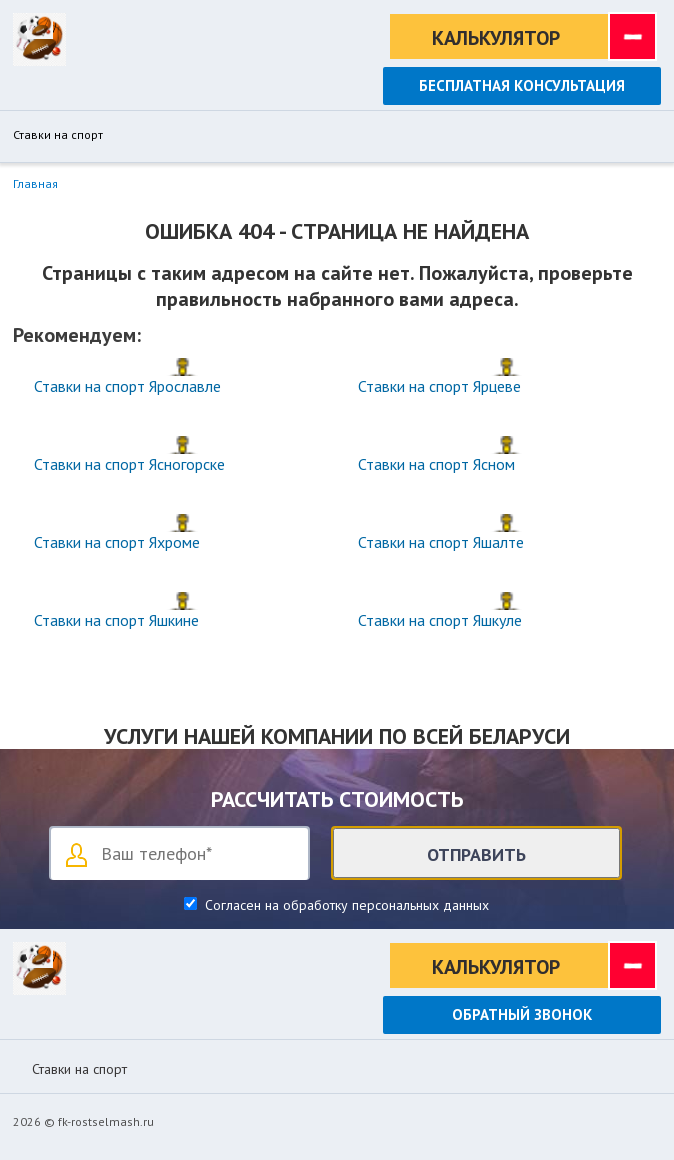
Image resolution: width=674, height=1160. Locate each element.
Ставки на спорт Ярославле (127, 386)
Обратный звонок (522, 1014)
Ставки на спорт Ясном (436, 464)
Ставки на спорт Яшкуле (440, 620)
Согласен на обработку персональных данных (345, 905)
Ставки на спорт (58, 135)
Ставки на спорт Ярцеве (439, 386)
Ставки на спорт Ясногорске (129, 464)
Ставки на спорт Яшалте (441, 542)
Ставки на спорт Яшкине (116, 620)
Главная (35, 183)
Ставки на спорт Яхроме (117, 542)
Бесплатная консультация (522, 85)
